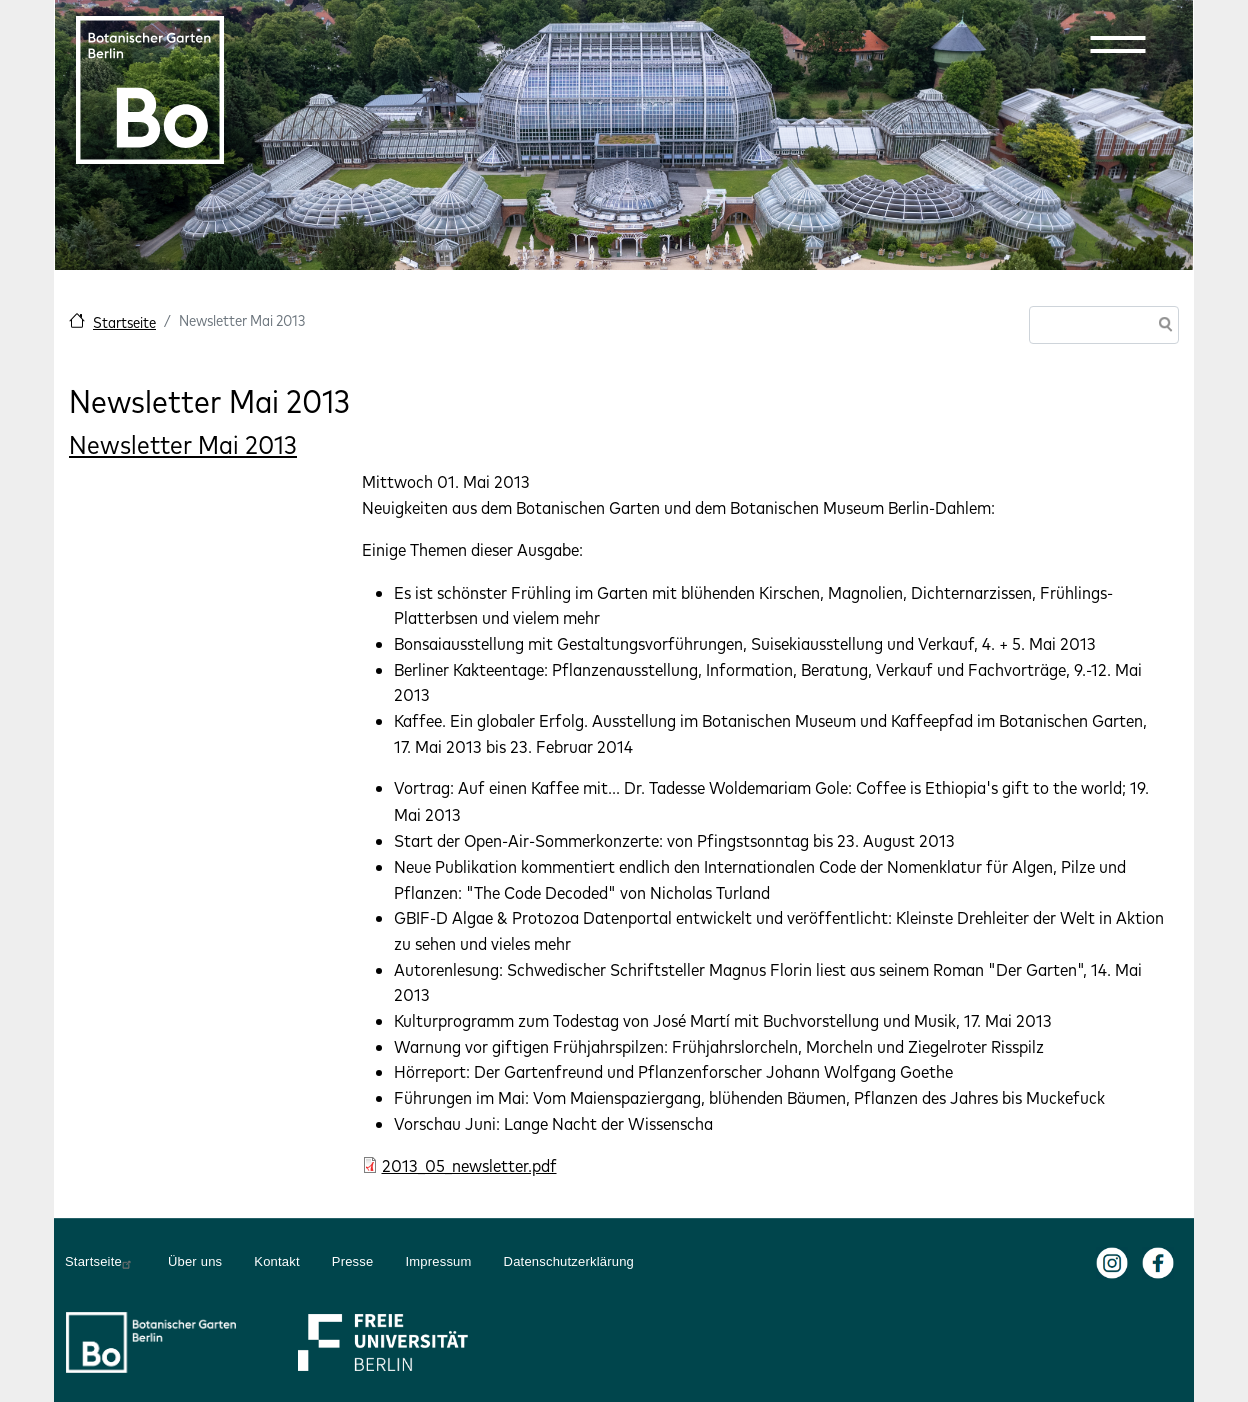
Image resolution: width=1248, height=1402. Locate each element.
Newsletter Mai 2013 (183, 444)
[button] (1118, 44)
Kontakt (277, 1261)
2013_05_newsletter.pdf (469, 1165)
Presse (353, 1261)
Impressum (438, 1261)
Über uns (195, 1261)
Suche (1162, 326)
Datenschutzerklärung (569, 1261)
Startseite (124, 322)
